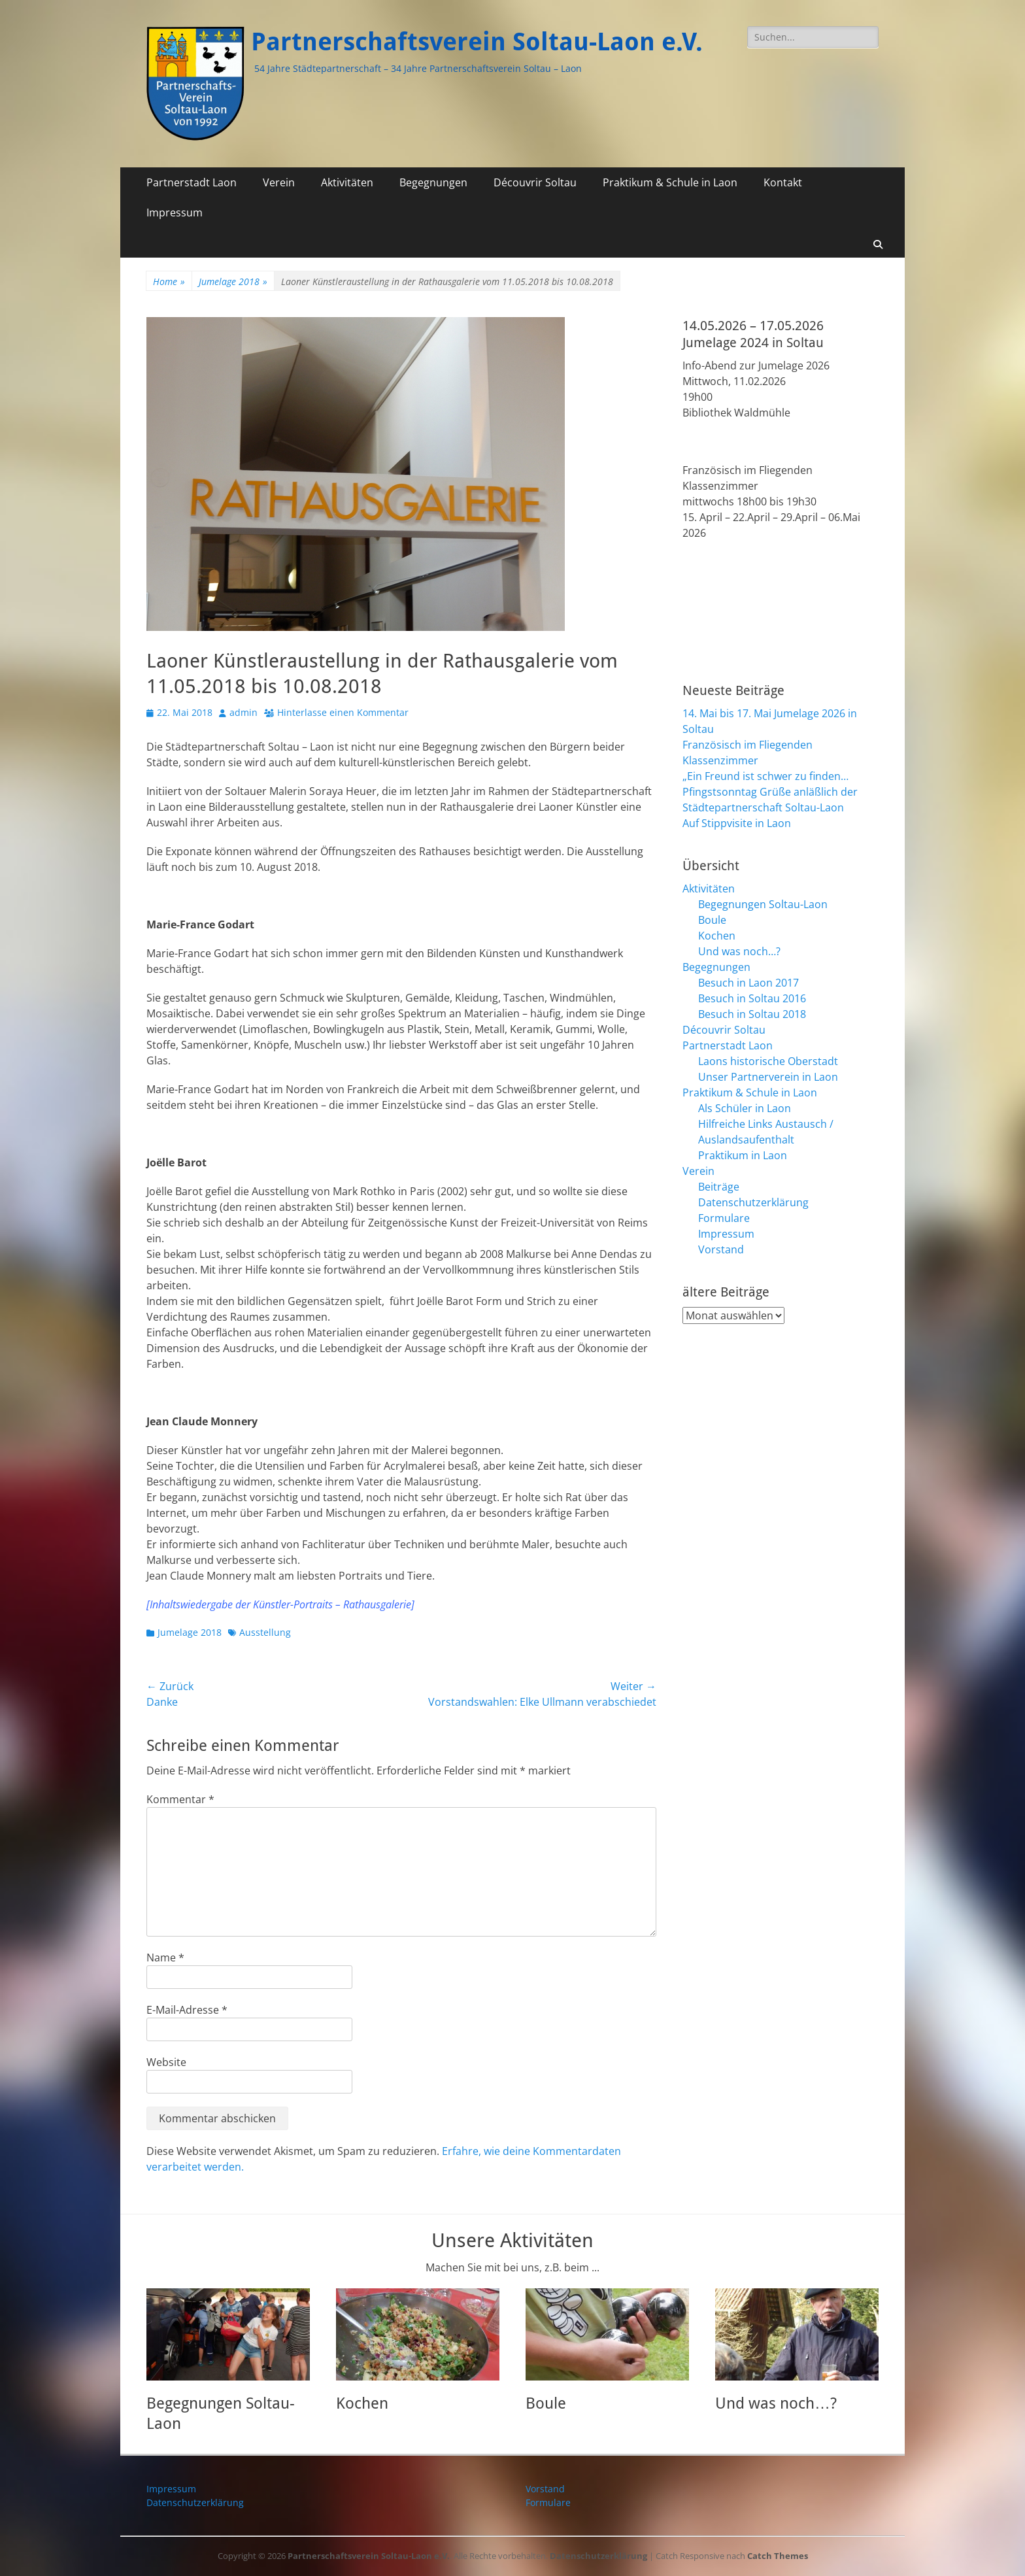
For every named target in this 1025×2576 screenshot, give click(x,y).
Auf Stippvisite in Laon (736, 823)
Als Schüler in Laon (744, 1108)
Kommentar (180, 1799)
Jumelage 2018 (233, 281)
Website (166, 2062)
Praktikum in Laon (742, 1155)
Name (165, 1957)
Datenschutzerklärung (753, 1202)
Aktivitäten (347, 182)
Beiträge (718, 1186)
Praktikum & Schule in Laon (670, 182)
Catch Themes (777, 2556)
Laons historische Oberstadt (768, 1061)
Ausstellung (265, 1632)
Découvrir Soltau (535, 182)
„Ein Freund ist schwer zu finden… (765, 776)
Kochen (716, 935)
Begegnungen (433, 182)
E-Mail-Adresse (186, 2010)
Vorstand (721, 1249)
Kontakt (783, 182)
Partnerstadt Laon (191, 182)
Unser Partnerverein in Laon (768, 1077)
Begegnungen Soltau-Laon (763, 904)
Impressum (174, 212)
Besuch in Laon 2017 (748, 982)
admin (243, 712)
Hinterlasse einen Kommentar (343, 712)
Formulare (724, 1218)
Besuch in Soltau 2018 (752, 1014)
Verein (279, 182)
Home (169, 281)
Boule (712, 920)
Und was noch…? (739, 951)
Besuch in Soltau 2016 (752, 998)
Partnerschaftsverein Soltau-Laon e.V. (477, 41)
